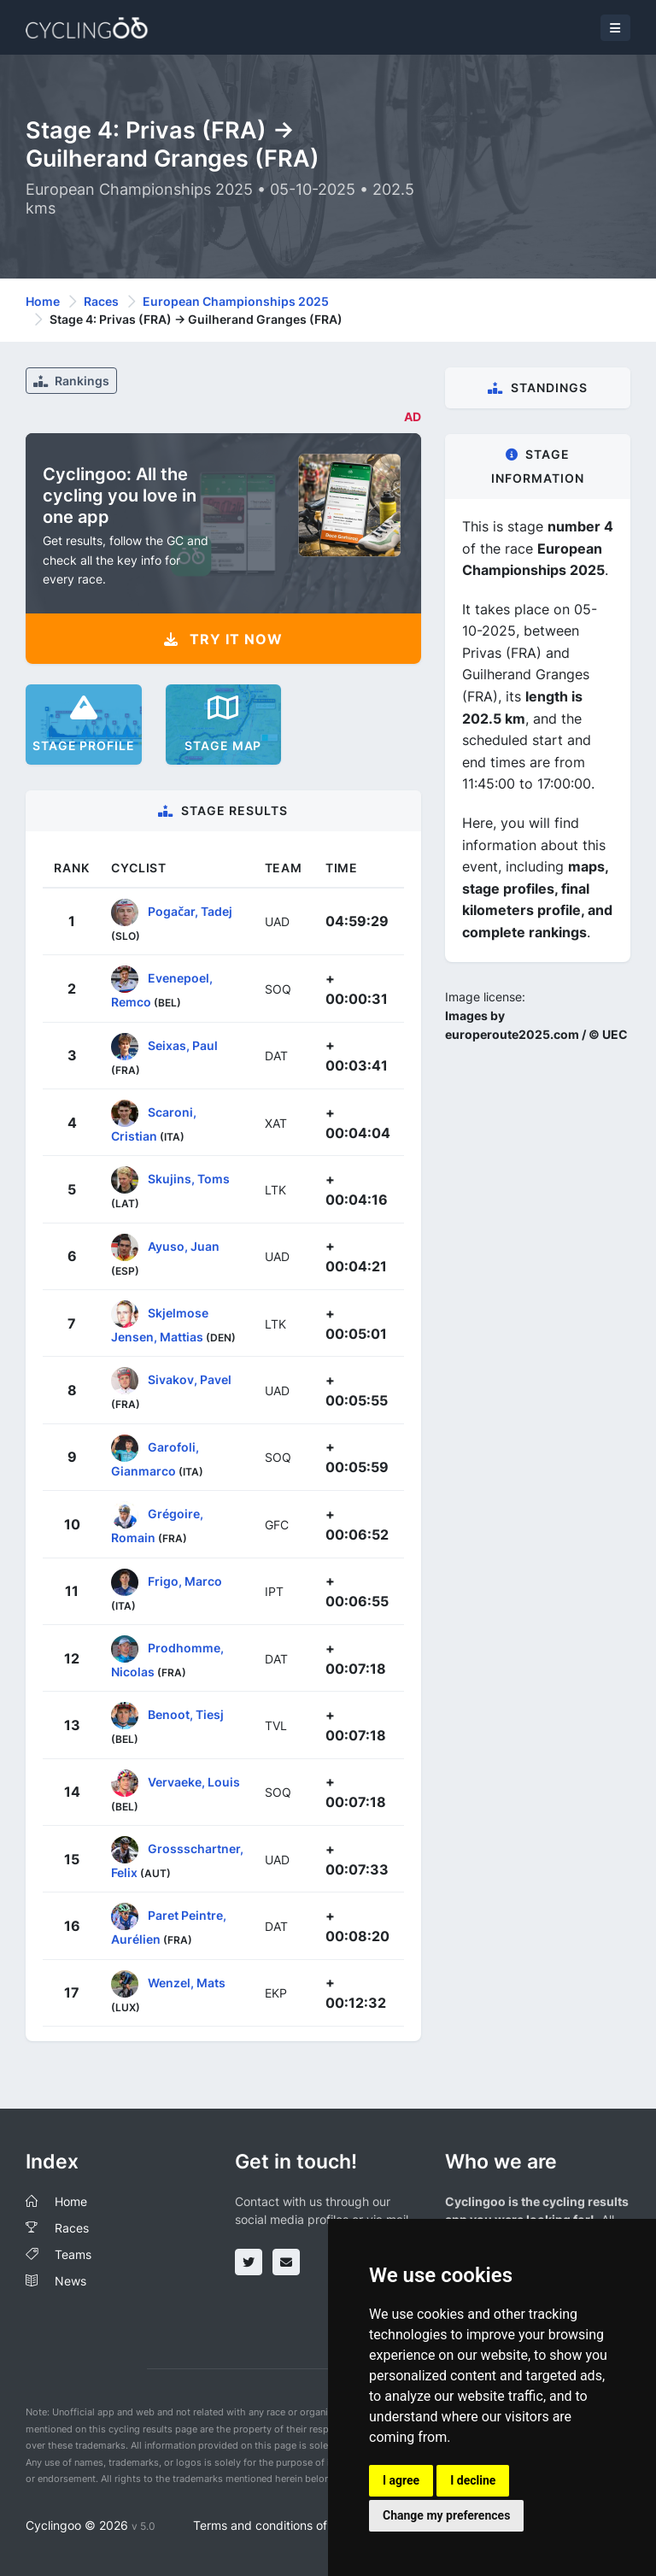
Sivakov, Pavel (189, 1379)
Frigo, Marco (185, 1580)
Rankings (71, 380)
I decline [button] (472, 2480)
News (70, 2281)
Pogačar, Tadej (190, 911)
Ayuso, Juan (184, 1245)
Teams (73, 2254)
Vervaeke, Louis (194, 1781)
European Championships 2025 (236, 301)
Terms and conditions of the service (292, 2525)
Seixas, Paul (183, 1044)
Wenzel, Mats (187, 1982)
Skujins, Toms (189, 1178)
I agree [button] (401, 2480)
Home (43, 301)
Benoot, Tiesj (186, 1714)
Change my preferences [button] (446, 2515)
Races (101, 301)
